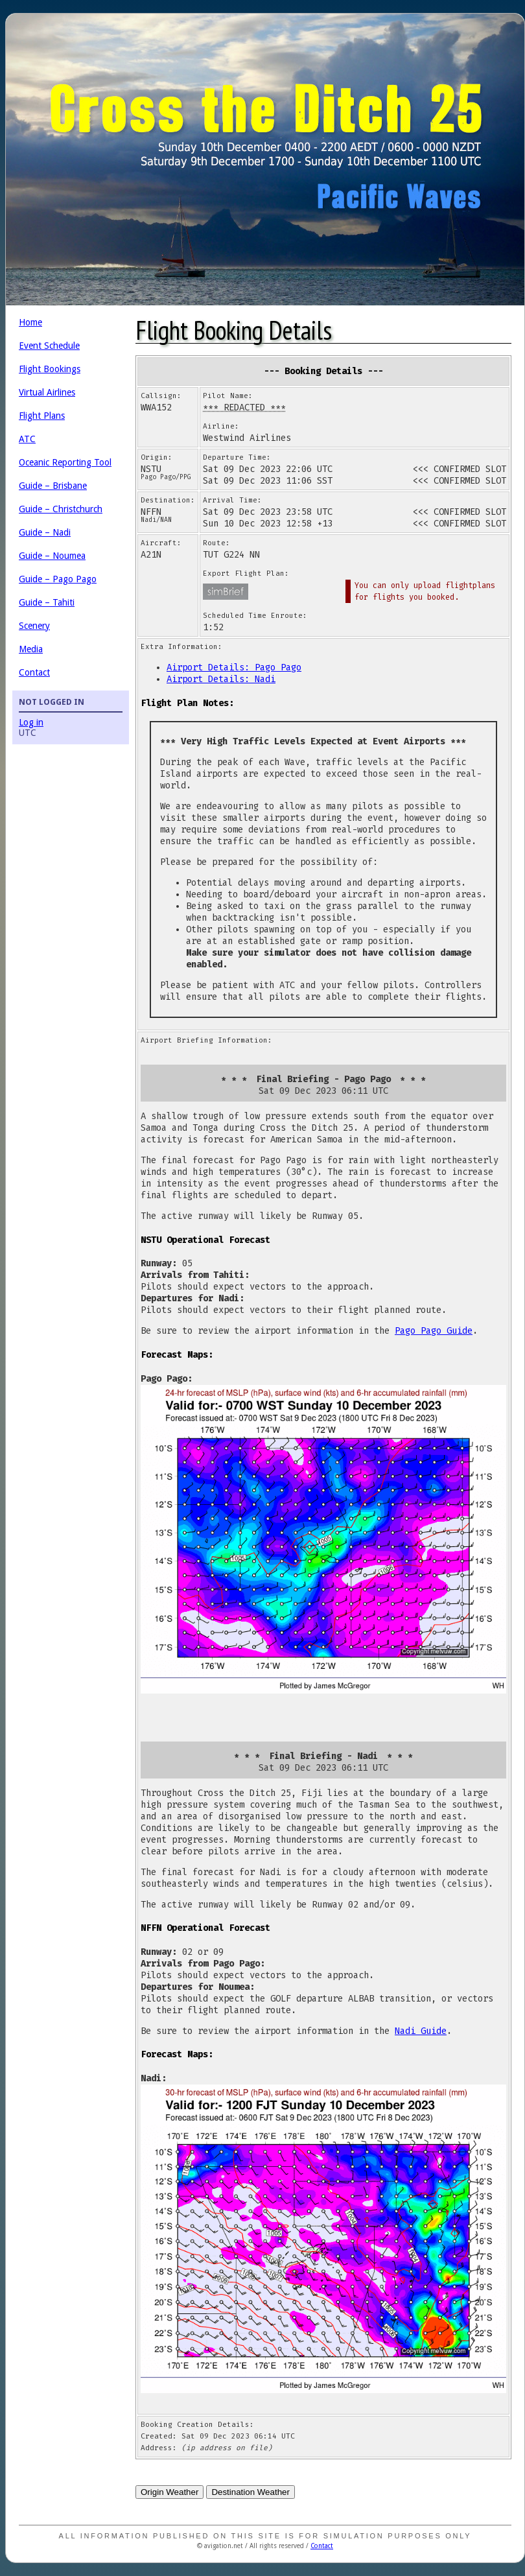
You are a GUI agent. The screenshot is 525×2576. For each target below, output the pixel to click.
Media (31, 649)
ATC (27, 439)
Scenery (34, 625)
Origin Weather (169, 2492)
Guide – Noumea (52, 555)
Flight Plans (42, 415)
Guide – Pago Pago (58, 579)
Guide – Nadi (45, 532)
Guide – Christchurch (60, 509)
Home (30, 322)
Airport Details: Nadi (221, 679)
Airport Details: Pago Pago (234, 667)
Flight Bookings (49, 369)
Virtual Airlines (47, 392)
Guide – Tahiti (47, 602)
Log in (31, 722)
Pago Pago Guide (433, 1330)
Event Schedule (49, 345)
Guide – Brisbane (53, 485)
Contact (34, 672)
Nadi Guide (421, 2031)
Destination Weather (250, 2492)
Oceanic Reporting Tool (65, 462)
